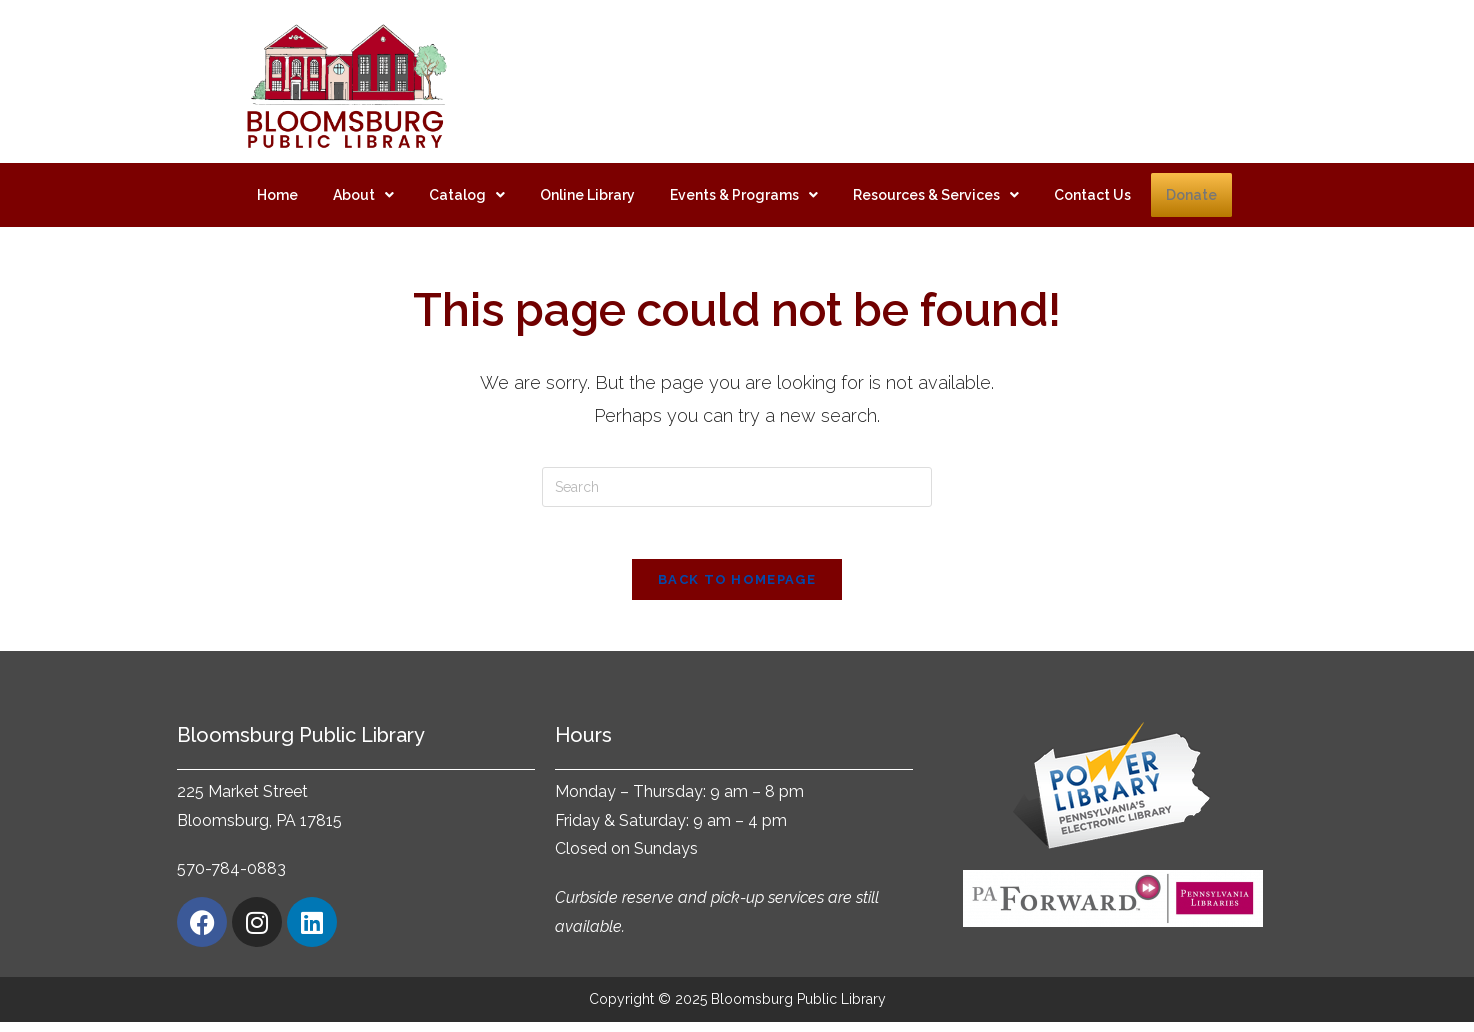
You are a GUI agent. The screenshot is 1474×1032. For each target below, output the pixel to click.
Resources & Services (936, 195)
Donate (1191, 195)
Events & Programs (744, 195)
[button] (363, 195)
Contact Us (1092, 195)
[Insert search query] (737, 487)
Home (277, 195)
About (363, 195)
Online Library (587, 195)
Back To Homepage (737, 588)
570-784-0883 (231, 878)
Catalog (467, 195)
